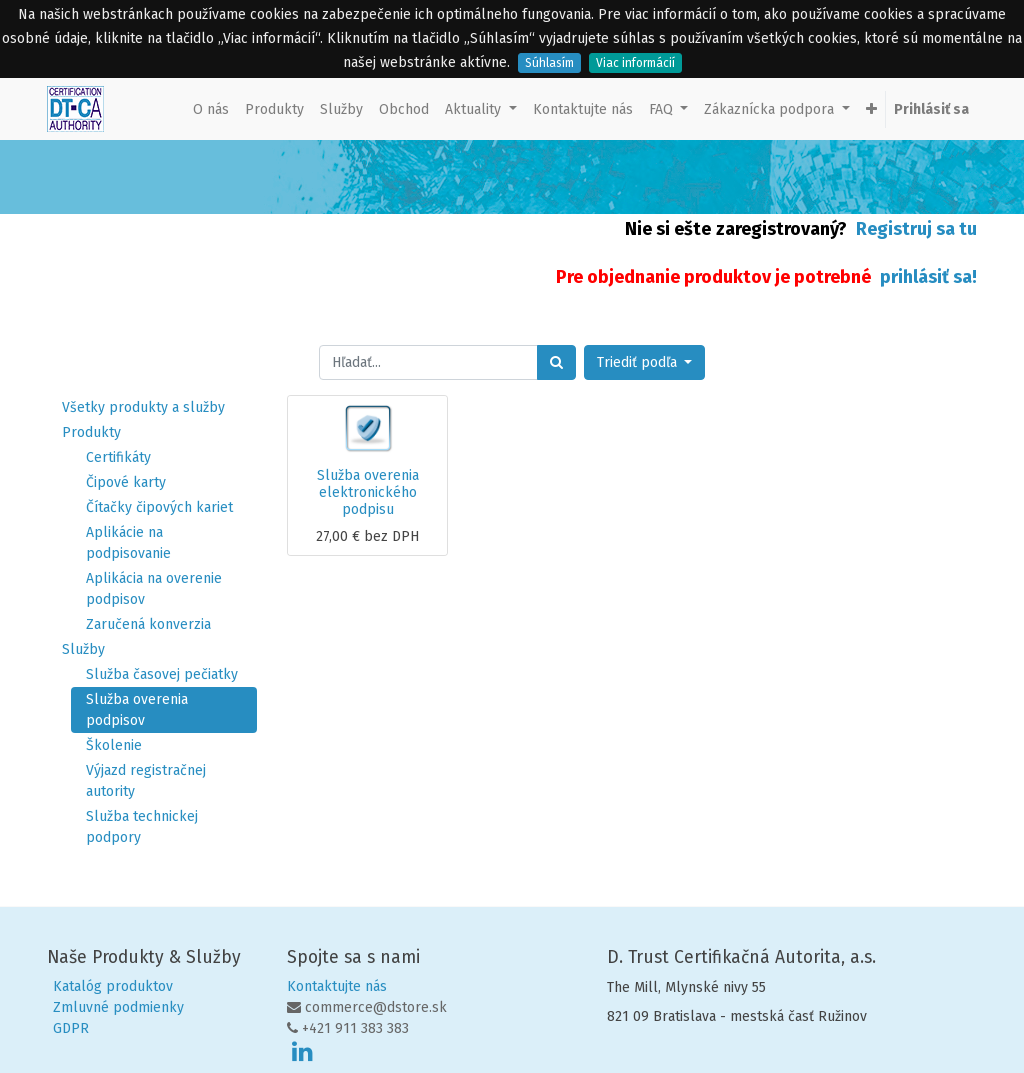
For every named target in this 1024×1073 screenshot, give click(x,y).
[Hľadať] (556, 362)
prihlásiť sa (926, 277)
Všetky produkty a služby (143, 407)
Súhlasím (549, 63)
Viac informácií (635, 63)
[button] (871, 109)
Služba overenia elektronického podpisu (368, 492)
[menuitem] (211, 109)
